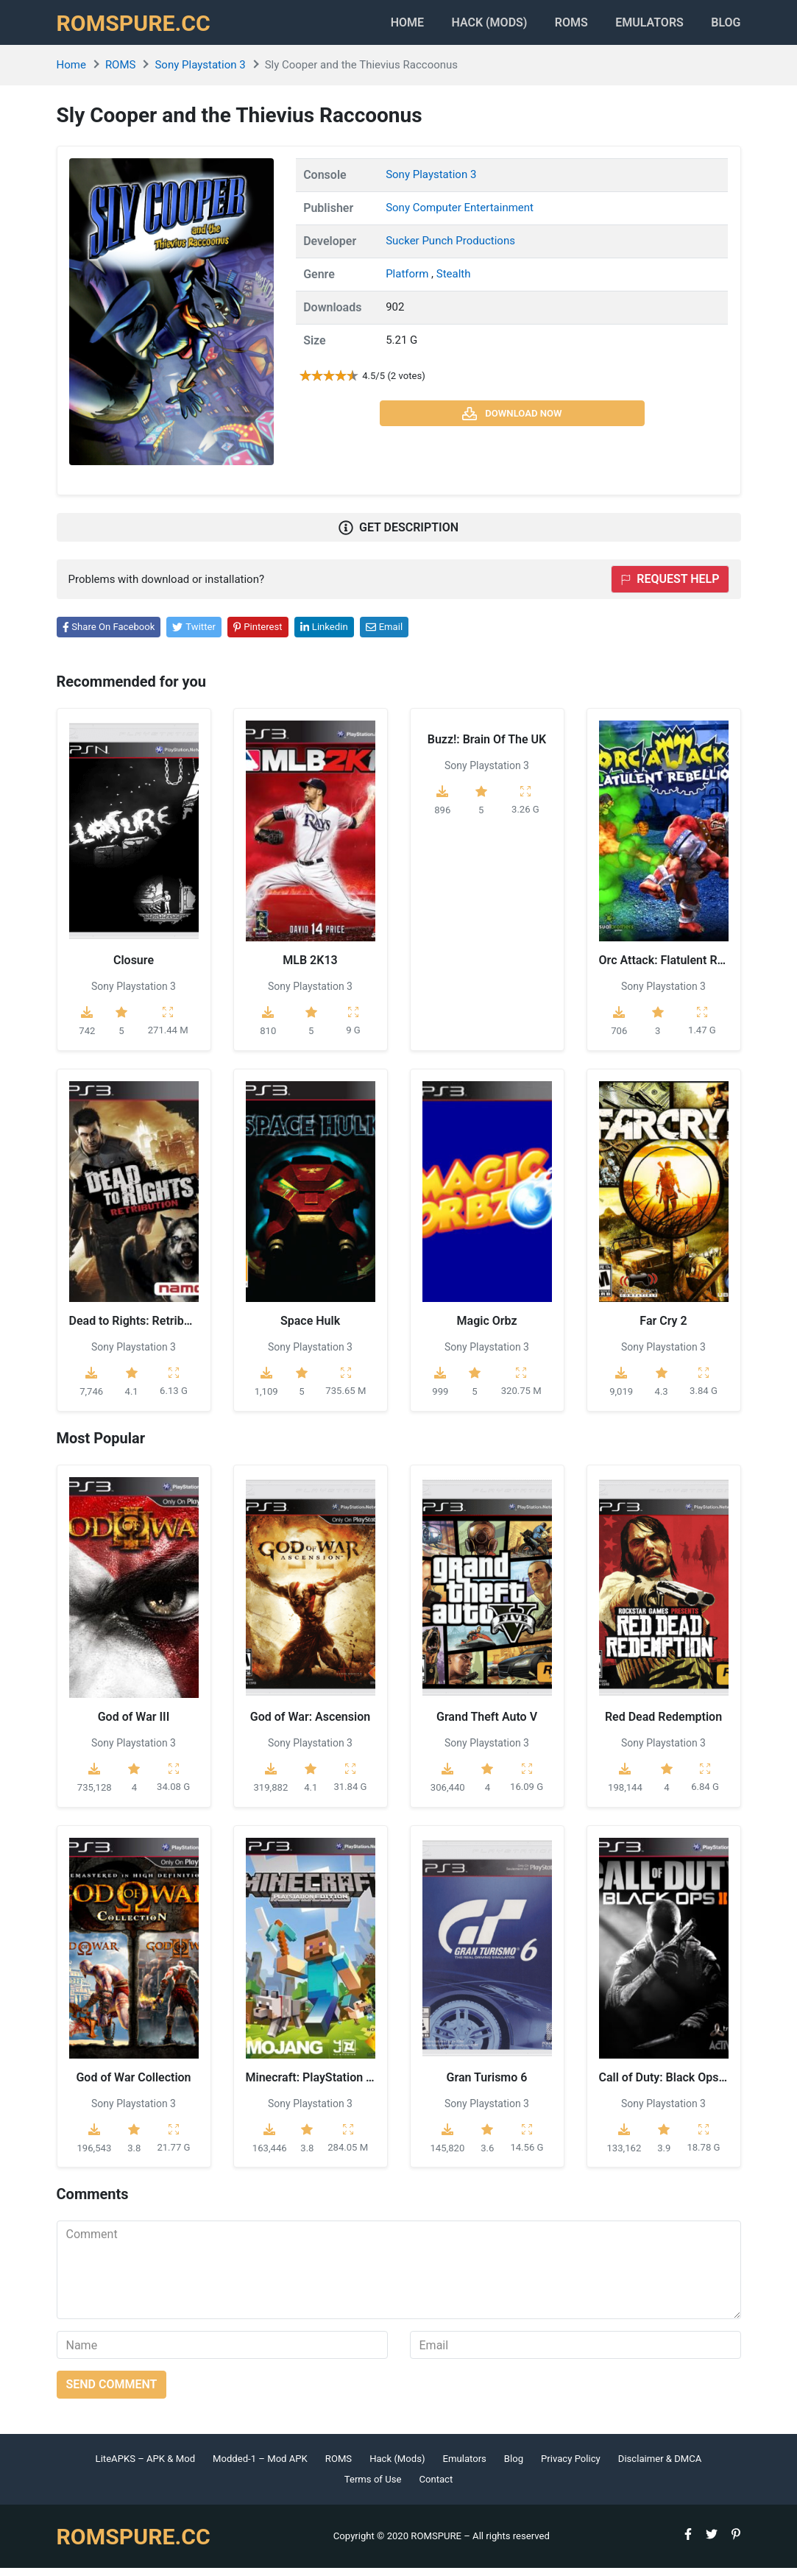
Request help (669, 587)
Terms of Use (373, 2487)
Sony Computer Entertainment (460, 215)
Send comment (111, 2392)
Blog (725, 26)
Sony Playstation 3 (200, 72)
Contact (436, 2487)
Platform (408, 281)
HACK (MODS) (466, 26)
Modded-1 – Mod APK (260, 2466)
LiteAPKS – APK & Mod (145, 2466)
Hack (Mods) (397, 2466)
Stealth (453, 281)
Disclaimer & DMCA (660, 2466)
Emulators (642, 26)
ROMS (556, 26)
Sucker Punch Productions (450, 248)
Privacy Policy (571, 2466)
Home (375, 26)
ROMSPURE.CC (138, 26)
